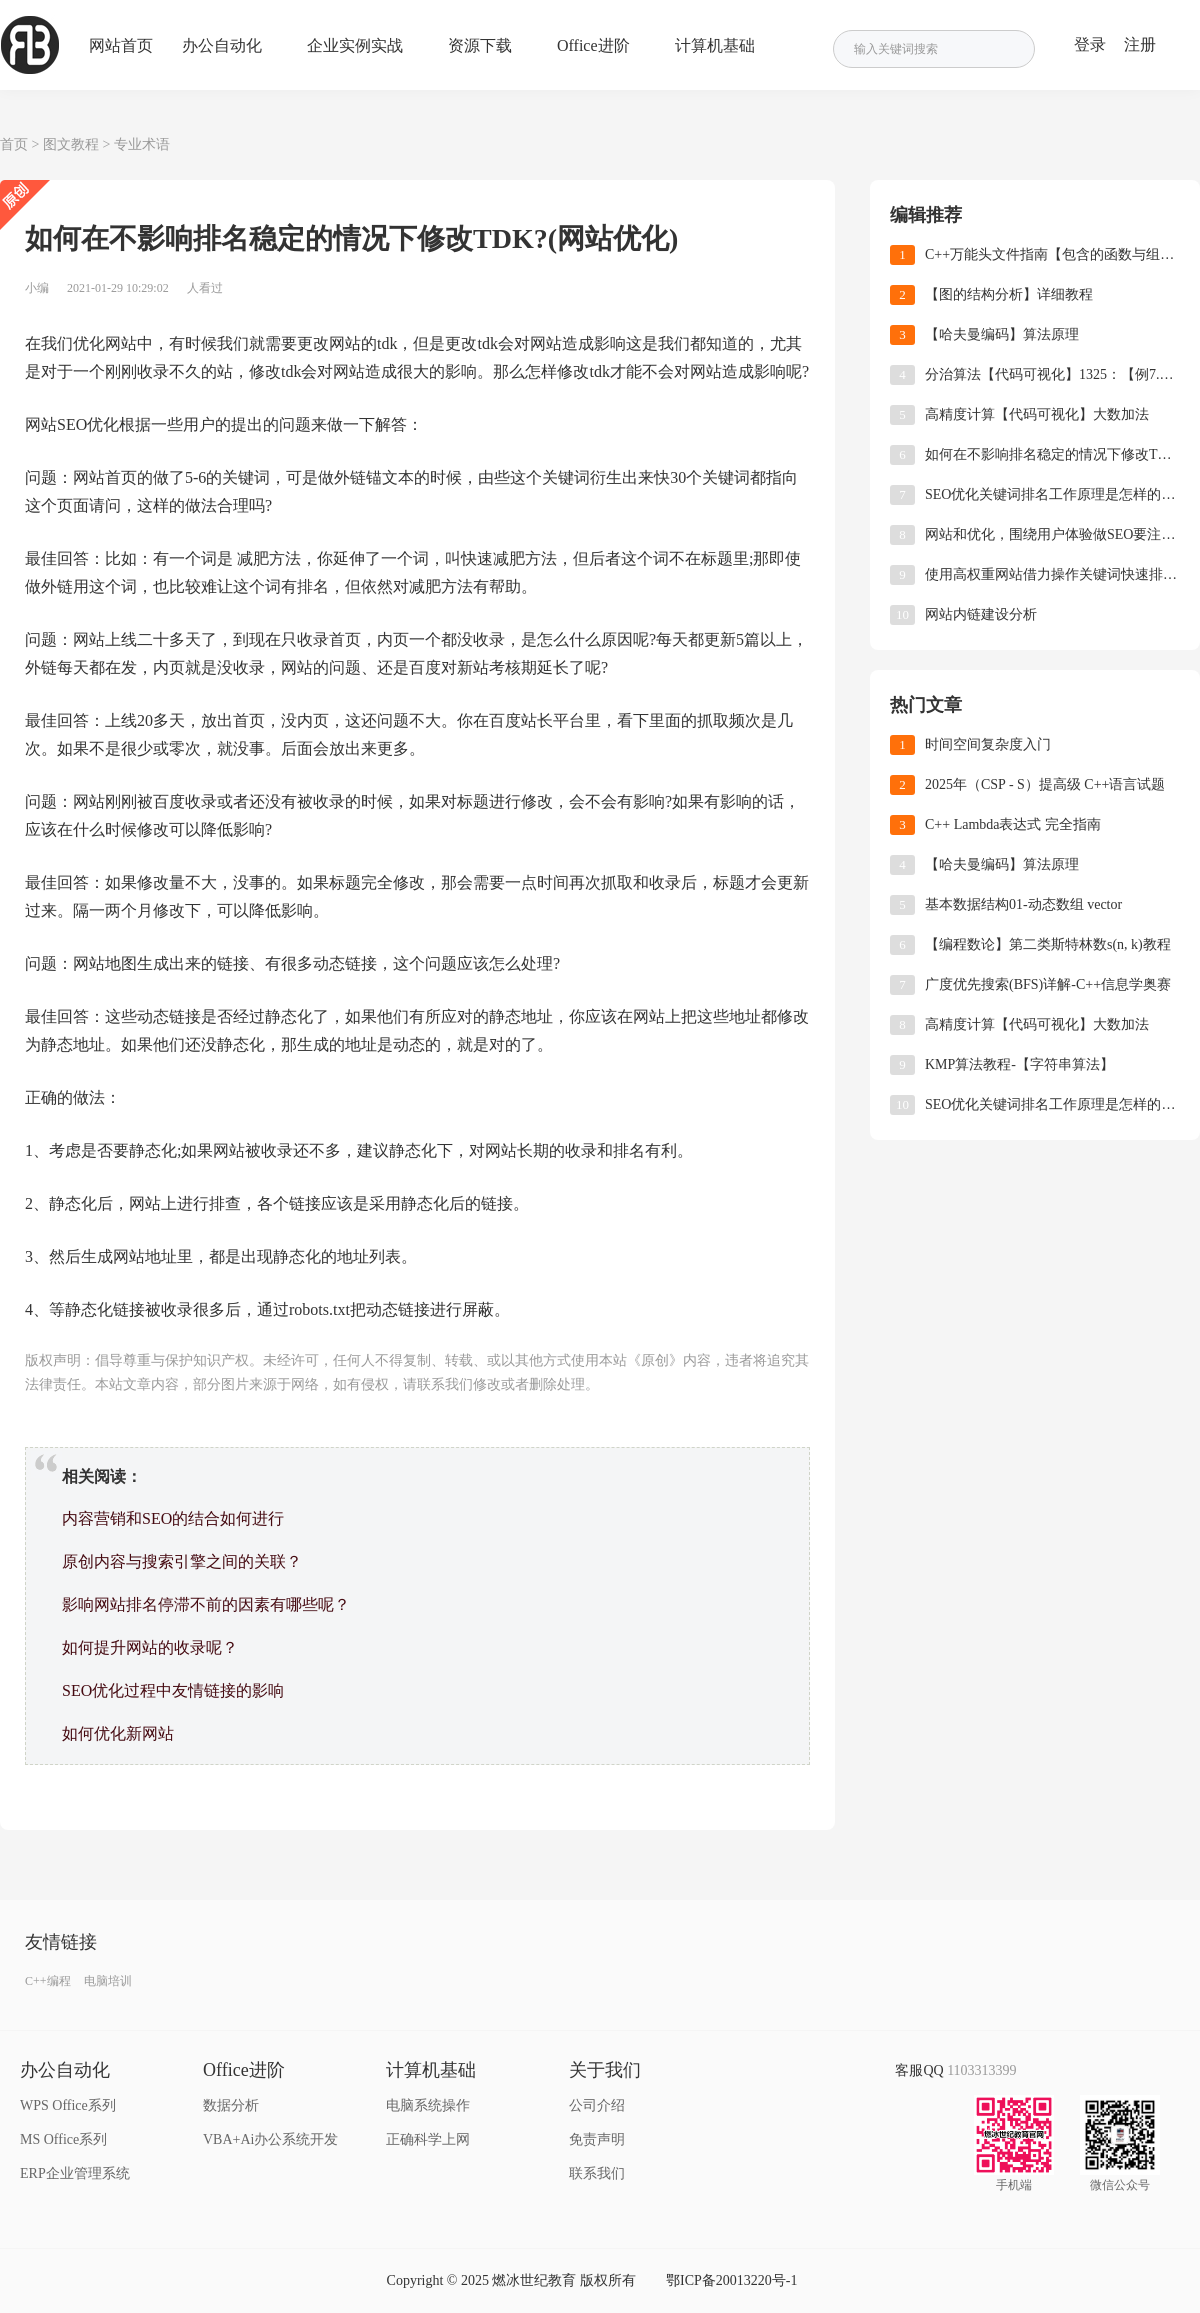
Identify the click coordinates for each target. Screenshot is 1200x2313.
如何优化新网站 (118, 1733)
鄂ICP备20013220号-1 (731, 2280)
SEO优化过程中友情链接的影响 (173, 1690)
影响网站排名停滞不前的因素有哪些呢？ (206, 1604)
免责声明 (597, 2139)
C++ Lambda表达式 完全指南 (1013, 824)
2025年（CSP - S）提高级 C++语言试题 (1045, 784)
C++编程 (48, 1981)
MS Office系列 (63, 2139)
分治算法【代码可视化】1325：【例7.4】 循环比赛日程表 (1052, 374)
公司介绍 (597, 2105)
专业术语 (142, 144)
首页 (14, 144)
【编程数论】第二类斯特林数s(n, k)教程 (1048, 944)
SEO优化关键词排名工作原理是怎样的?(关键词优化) (1052, 494)
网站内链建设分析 (981, 614)
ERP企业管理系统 (75, 2173)
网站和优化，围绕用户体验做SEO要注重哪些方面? (1052, 534)
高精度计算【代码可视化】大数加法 (1037, 414)
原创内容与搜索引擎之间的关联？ (182, 1561)
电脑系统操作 (428, 2105)
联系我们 (597, 2173)
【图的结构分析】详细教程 (1009, 294)
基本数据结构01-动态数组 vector (1023, 904)
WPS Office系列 (68, 2105)
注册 (1140, 44)
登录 (1090, 44)
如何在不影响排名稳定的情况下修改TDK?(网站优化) (1052, 454)
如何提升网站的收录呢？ (150, 1647)
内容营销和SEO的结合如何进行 (173, 1518)
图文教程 (71, 144)
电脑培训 (108, 1981)
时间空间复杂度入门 (988, 744)
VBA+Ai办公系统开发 (270, 2139)
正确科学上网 (428, 2139)
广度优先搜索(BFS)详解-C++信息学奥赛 (1048, 984)
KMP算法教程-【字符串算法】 (1019, 1064)
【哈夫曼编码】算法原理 (1002, 334)
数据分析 (231, 2105)
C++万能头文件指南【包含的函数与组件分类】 (1052, 254)
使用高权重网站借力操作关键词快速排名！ (1052, 574)
